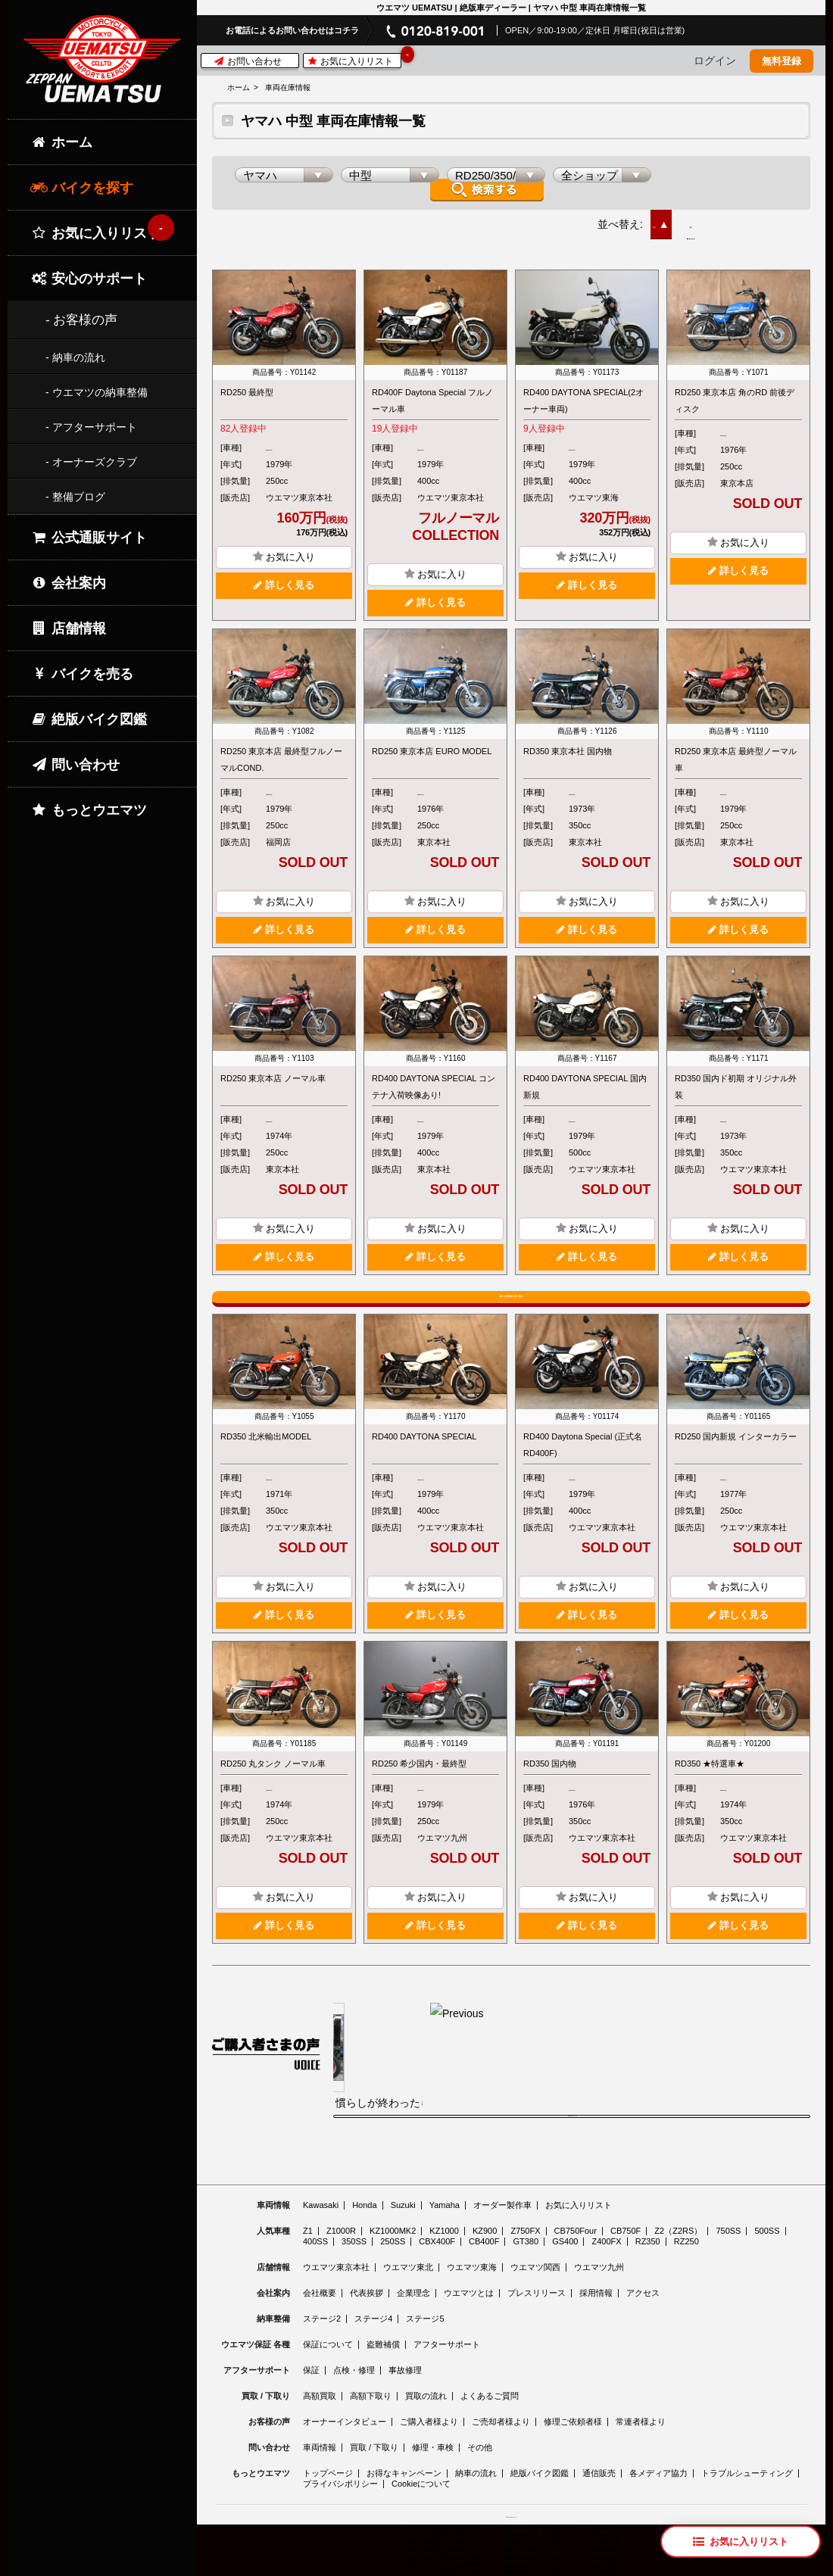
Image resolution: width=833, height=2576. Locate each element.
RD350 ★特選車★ (709, 1781)
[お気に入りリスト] (740, 2541)
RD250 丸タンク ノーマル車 (273, 1781)
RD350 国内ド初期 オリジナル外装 (736, 1078)
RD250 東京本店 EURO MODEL (431, 742)
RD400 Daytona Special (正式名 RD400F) (582, 1463)
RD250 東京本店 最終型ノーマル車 (736, 751)
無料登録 (781, 61)
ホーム (238, 87)
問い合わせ (75, 764)
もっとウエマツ (88, 810)
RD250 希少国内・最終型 (419, 1781)
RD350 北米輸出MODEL (265, 1454)
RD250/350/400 (295, 439)
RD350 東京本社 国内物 (567, 742)
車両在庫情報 (287, 87)
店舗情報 (68, 628)
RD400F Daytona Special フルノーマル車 (432, 392)
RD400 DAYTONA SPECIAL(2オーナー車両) (583, 392)
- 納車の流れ (75, 357)
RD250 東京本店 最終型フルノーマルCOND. (281, 751)
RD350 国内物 (549, 1781)
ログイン (715, 61)
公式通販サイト (88, 537)
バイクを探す (81, 187)
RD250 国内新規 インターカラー (736, 1454)
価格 (717, 216)
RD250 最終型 (246, 383)
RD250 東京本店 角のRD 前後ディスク (734, 392)
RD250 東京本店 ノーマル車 (273, 1069)
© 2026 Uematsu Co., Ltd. (511, 2566)
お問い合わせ (248, 61)
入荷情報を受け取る (511, 1297)
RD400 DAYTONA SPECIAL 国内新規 (585, 1078)
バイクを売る (81, 673)
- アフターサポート (91, 427)
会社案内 (68, 583)
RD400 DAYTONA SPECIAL (424, 1454)
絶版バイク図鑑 (88, 719)
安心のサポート (88, 278)
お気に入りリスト (354, 60)
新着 (663, 216)
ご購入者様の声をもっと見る (572, 2161)
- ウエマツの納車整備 (96, 392)
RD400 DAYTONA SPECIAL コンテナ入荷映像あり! (433, 1078)
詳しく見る (284, 576)
